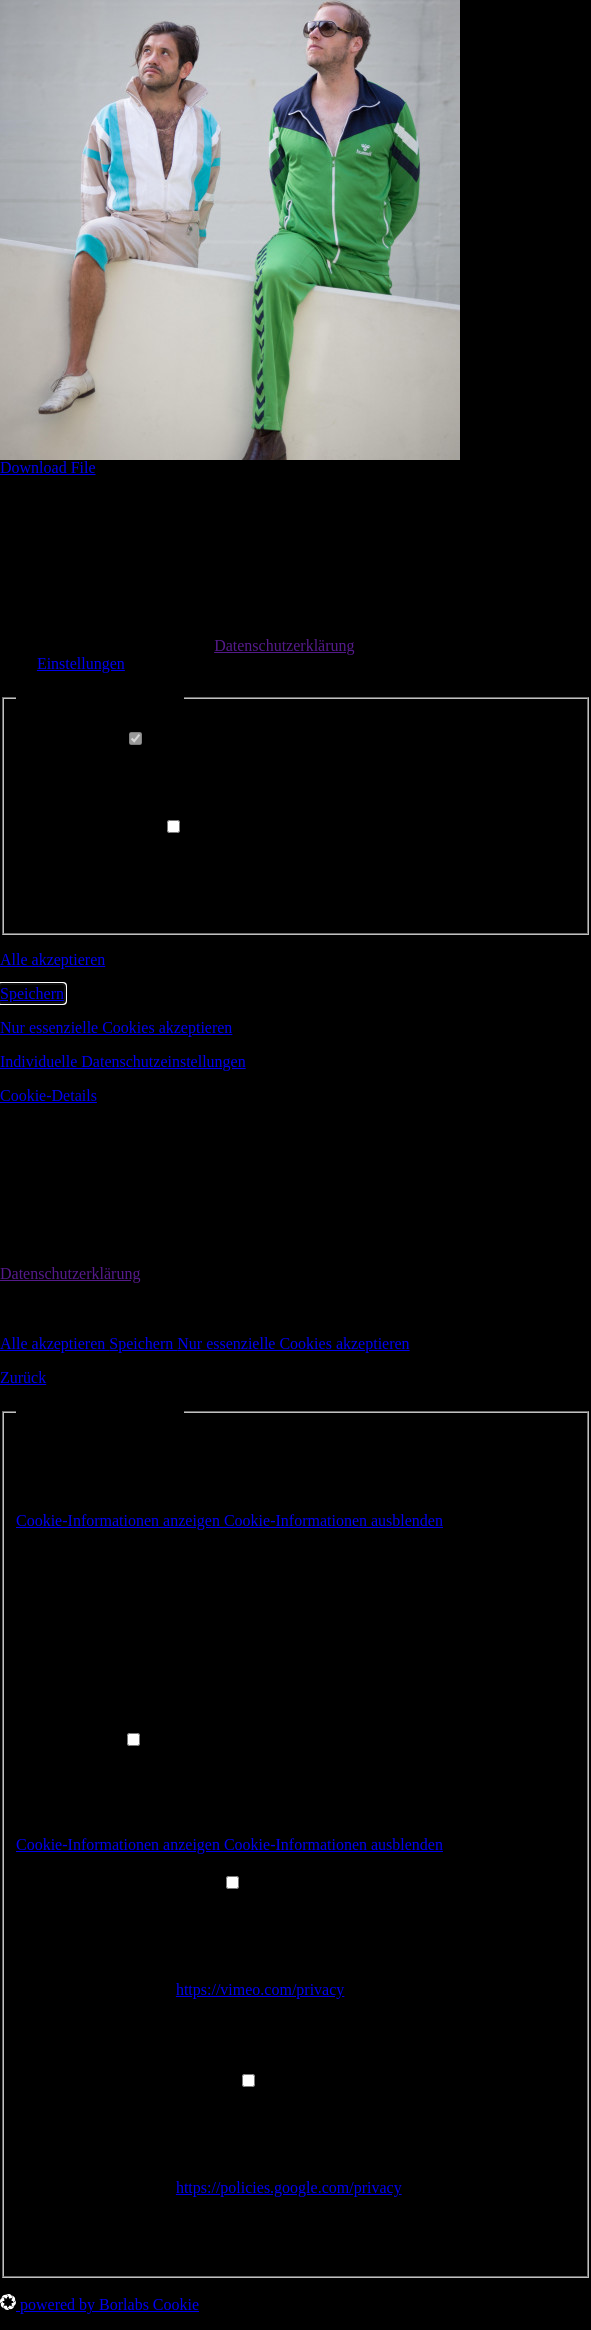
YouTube (205, 2103)
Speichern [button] (32, 993)
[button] (229, 1520)
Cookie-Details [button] (48, 1095)
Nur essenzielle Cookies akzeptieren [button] (116, 1027)
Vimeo (197, 1905)
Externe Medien (118, 827)
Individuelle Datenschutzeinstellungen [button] (123, 1061)
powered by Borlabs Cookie (99, 2304)
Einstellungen (81, 663)
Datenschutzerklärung (284, 645)
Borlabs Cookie (164, 1557)
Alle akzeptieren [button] (52, 959)
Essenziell (99, 739)
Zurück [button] (23, 1377)
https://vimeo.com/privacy (260, 1989)
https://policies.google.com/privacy (289, 2187)
